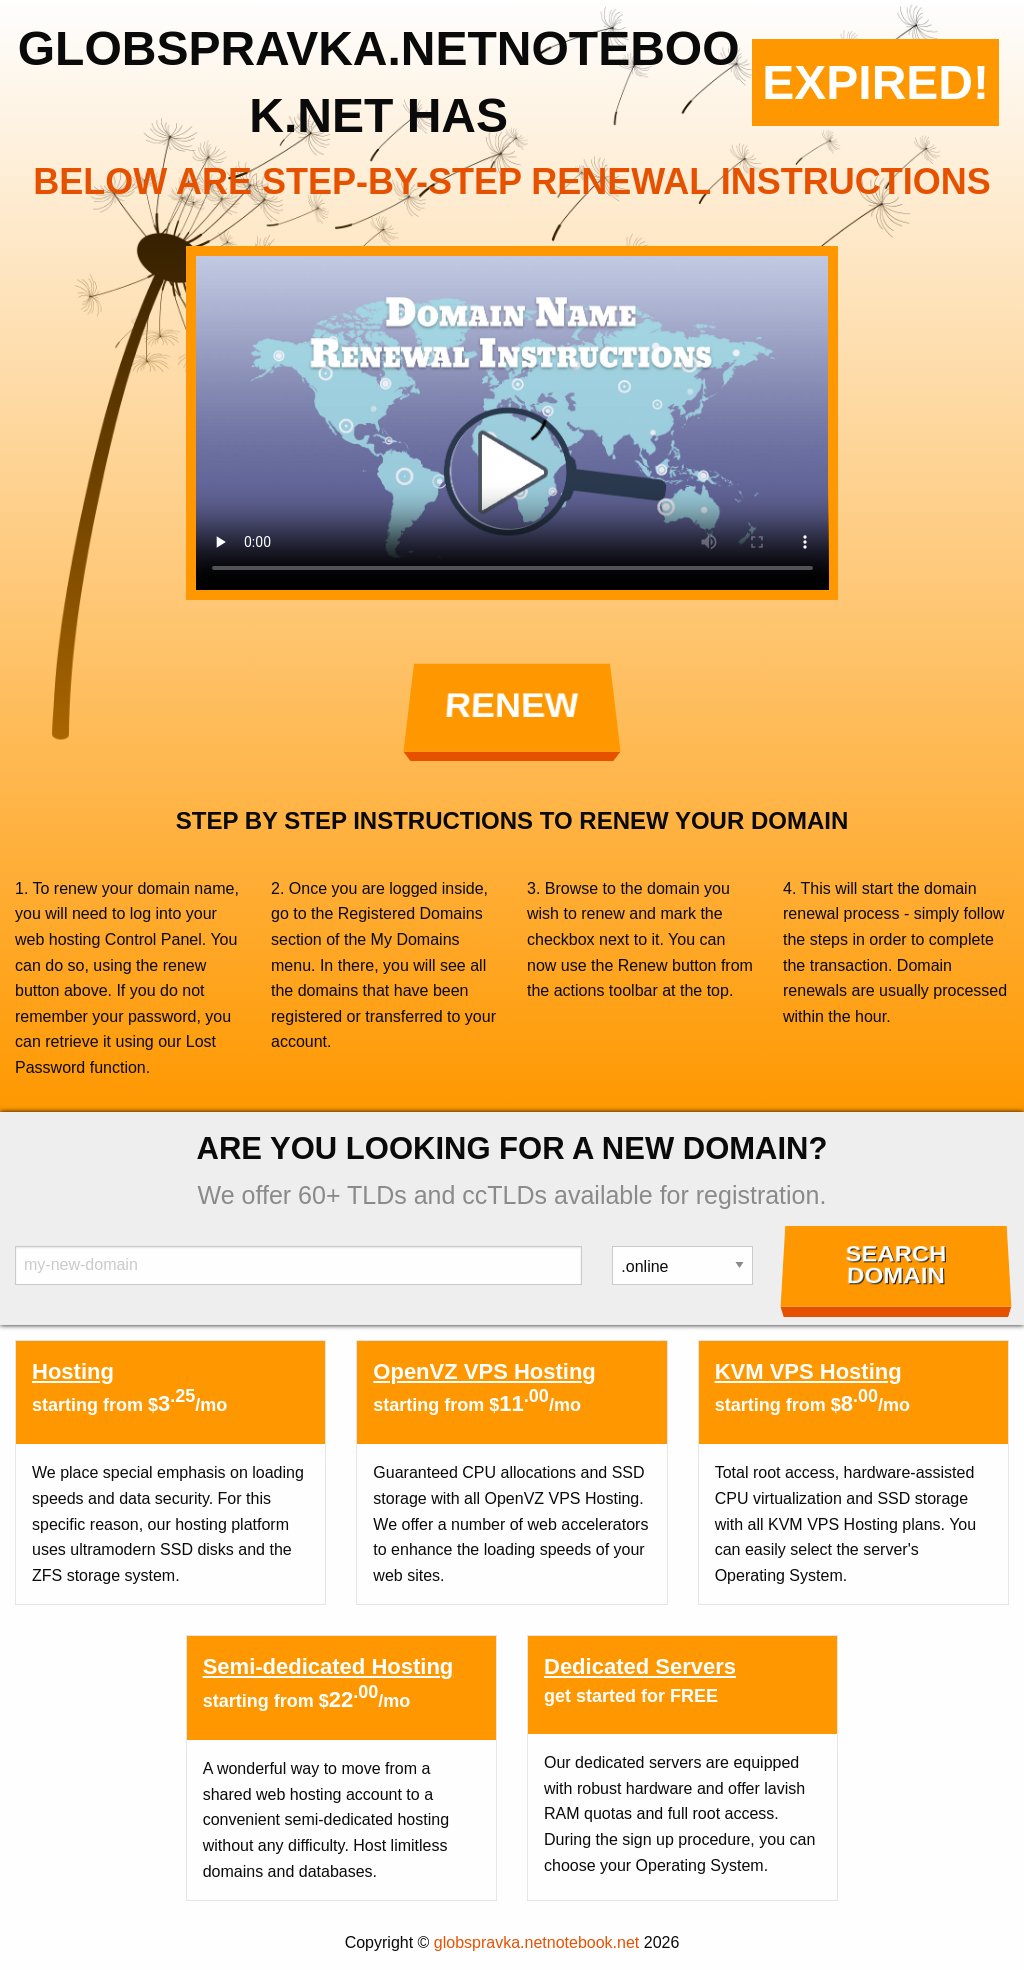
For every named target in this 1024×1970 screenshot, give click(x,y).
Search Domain (895, 1265)
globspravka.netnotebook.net (536, 1942)
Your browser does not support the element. (512, 423)
